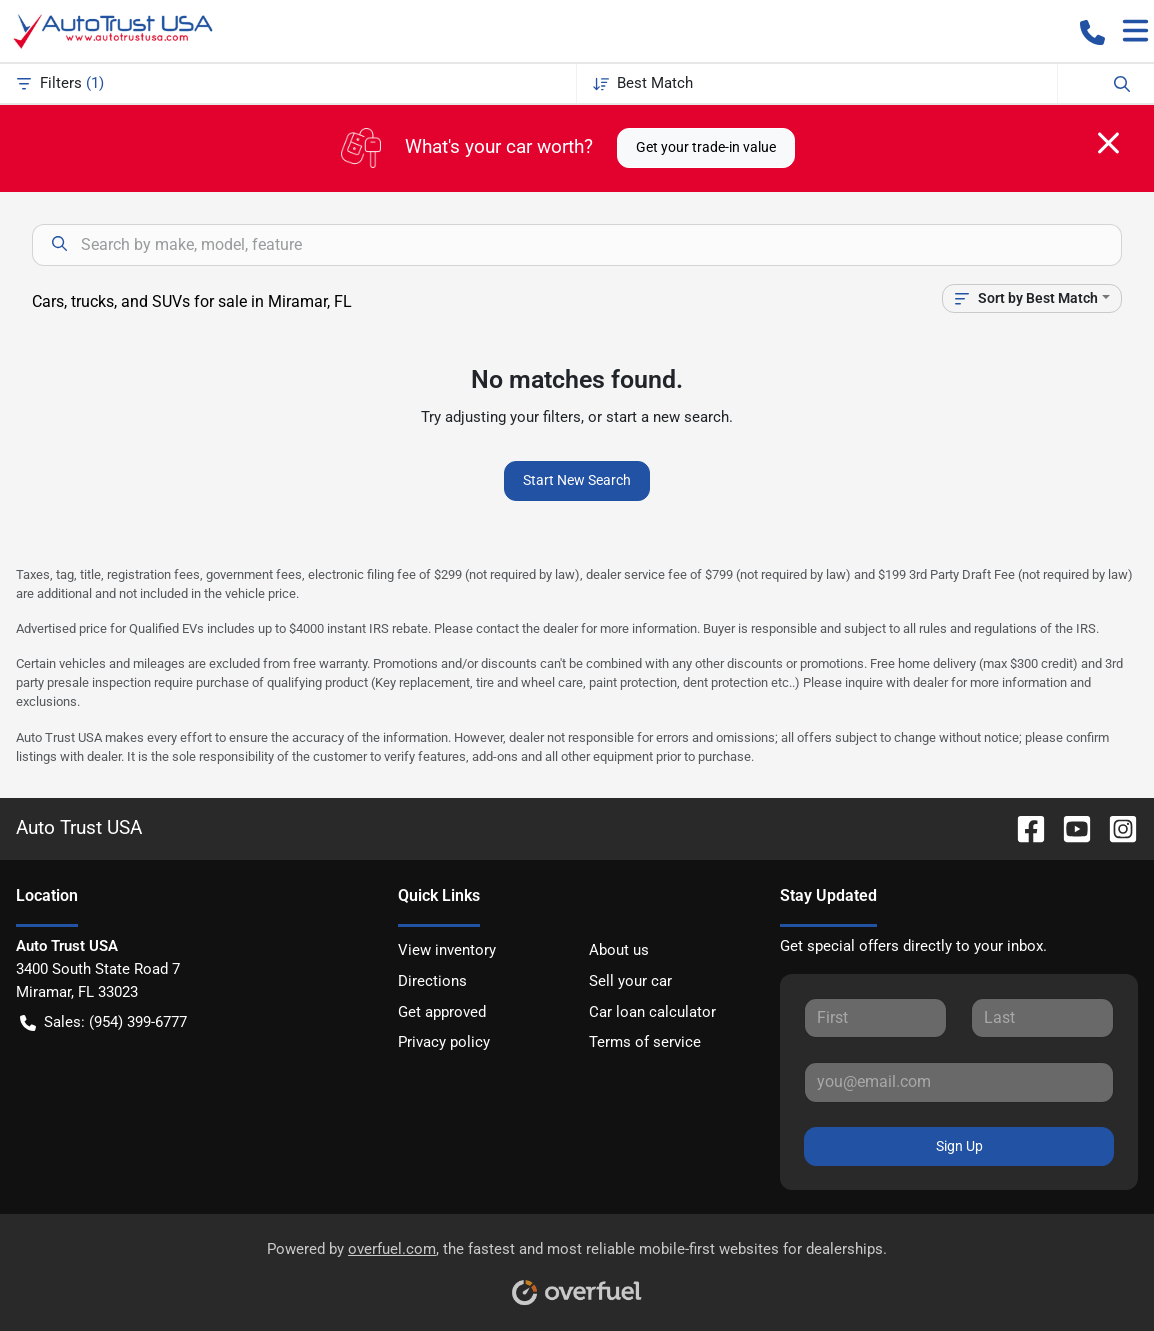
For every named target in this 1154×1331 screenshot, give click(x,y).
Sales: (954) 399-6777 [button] (103, 1022)
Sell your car (630, 981)
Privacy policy (444, 1042)
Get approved (442, 1012)
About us (619, 950)
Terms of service (645, 1042)
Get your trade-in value (706, 147)
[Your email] (959, 1082)
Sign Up (959, 1146)
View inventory (447, 950)
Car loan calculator (652, 1012)
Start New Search (577, 480)
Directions (432, 981)
